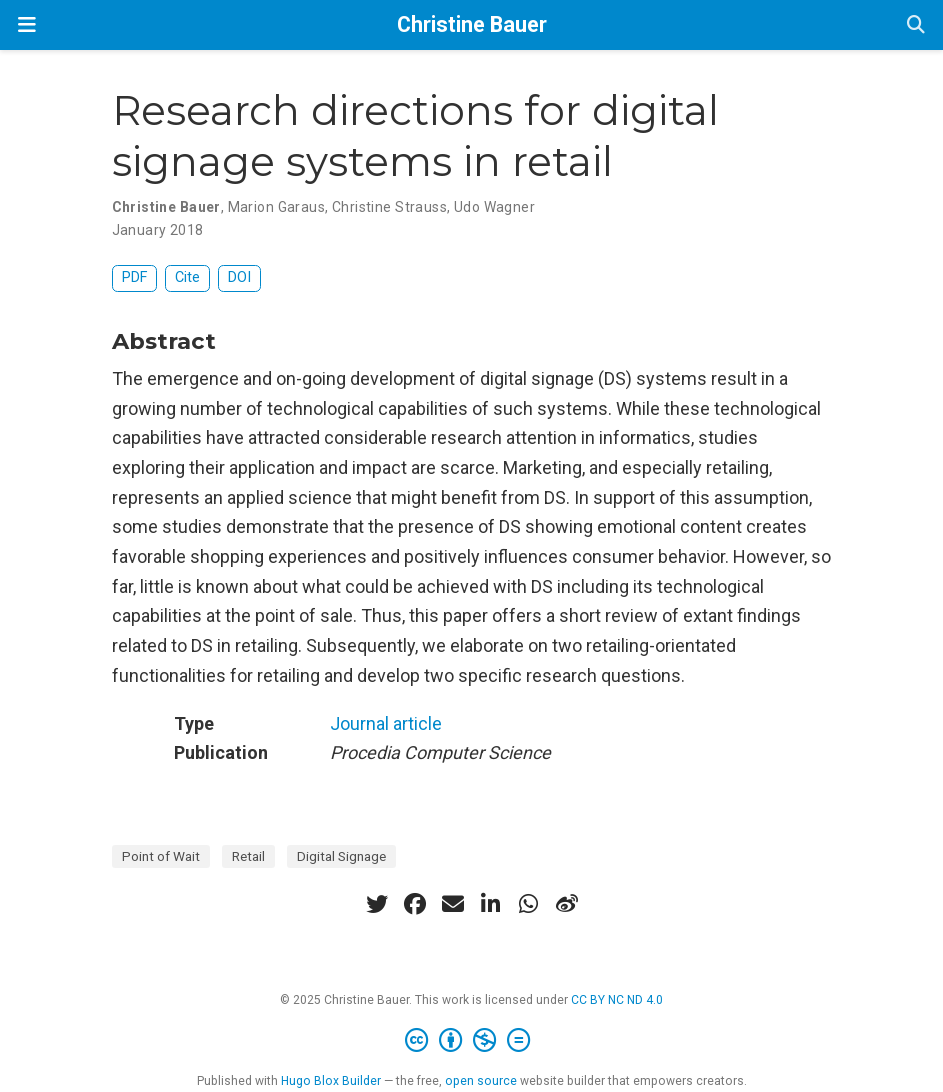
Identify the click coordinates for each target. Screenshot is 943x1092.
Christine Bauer (472, 24)
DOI (239, 277)
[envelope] (453, 904)
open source (481, 1081)
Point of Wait (161, 856)
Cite (187, 277)
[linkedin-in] (491, 904)
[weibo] (567, 904)
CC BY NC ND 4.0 (617, 1000)
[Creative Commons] (471, 1041)
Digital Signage (341, 856)
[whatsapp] (529, 904)
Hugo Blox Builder (331, 1081)
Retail (248, 856)
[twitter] (377, 904)
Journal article (386, 723)
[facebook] (415, 904)
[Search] (916, 25)
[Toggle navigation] (27, 24)
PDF (134, 277)
